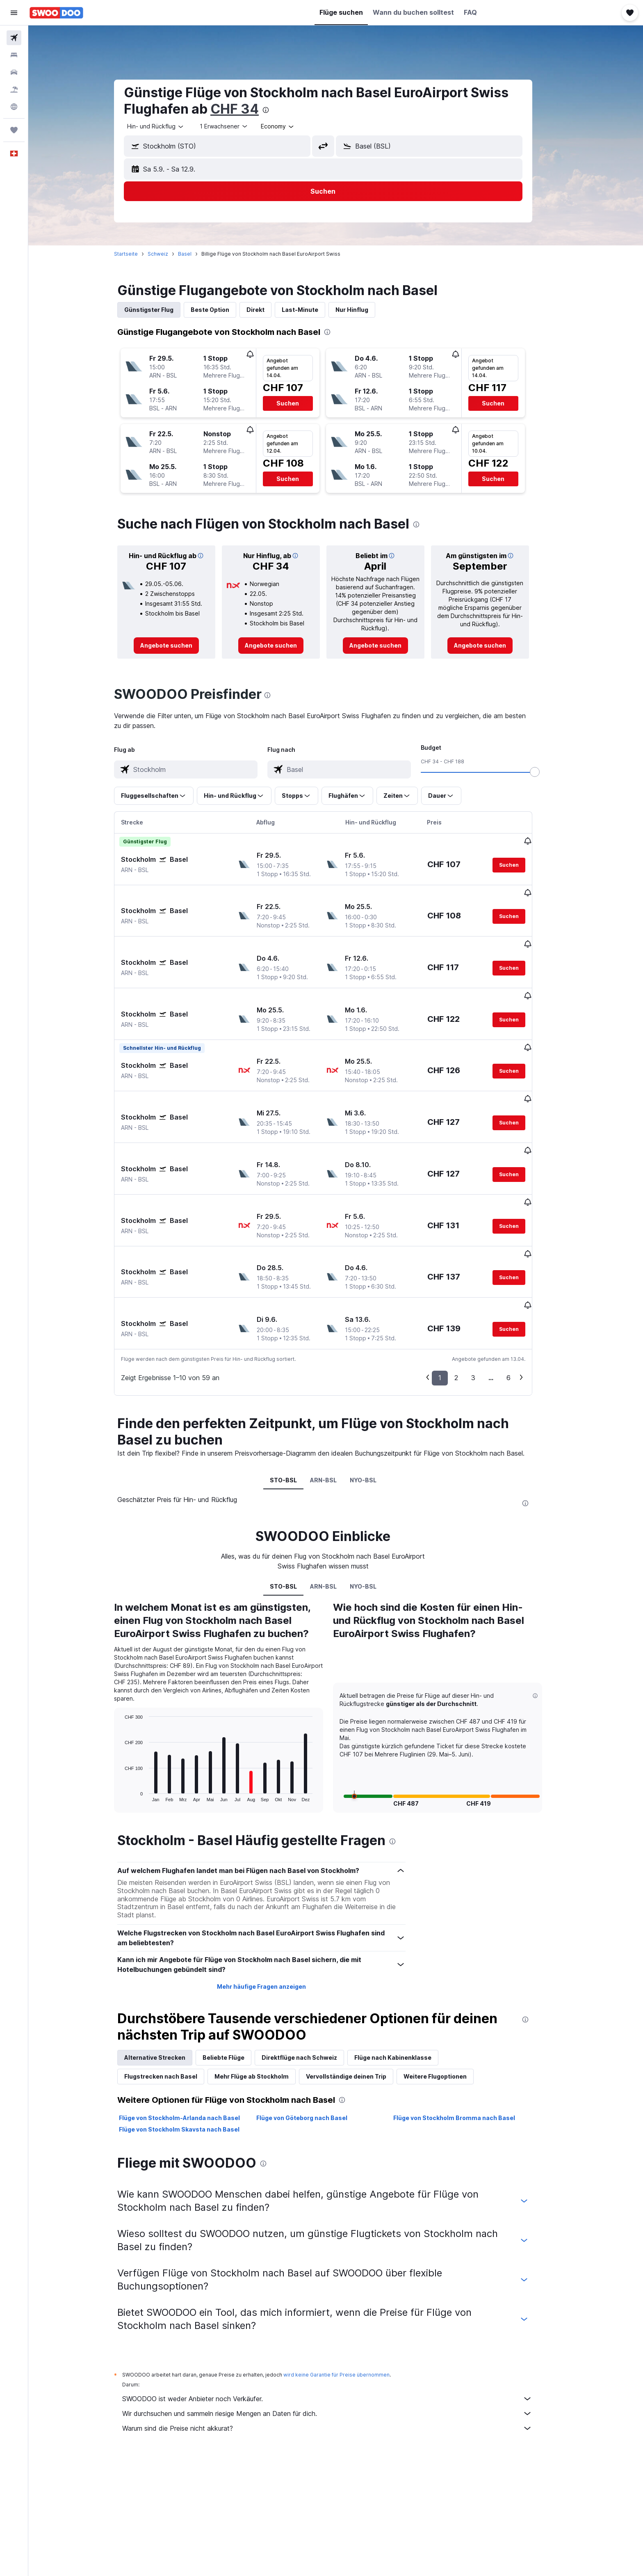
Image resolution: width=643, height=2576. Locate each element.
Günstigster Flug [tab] (161, 309)
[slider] (547, 772)
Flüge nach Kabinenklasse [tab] (405, 1975)
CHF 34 (247, 109)
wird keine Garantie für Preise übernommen (349, 2293)
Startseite (138, 254)
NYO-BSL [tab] (376, 1398)
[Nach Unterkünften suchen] (14, 55)
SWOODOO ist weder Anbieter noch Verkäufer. (340, 2317)
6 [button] (521, 1296)
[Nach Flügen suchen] (14, 38)
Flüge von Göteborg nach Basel (314, 2036)
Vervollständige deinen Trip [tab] (359, 1994)
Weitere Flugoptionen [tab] (447, 1994)
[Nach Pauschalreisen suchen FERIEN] (14, 89)
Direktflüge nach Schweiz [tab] (312, 1975)
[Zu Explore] (14, 106)
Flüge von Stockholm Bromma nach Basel (467, 2036)
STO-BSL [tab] (296, 1398)
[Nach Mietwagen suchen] (14, 72)
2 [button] (469, 1296)
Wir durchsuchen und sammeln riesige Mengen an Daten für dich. (340, 2332)
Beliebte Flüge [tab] (236, 1975)
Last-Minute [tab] (312, 309)
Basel (197, 254)
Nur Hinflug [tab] (364, 309)
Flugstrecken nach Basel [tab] (173, 1994)
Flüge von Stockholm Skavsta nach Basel (192, 2047)
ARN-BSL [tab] (336, 1398)
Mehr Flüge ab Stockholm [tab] (264, 1994)
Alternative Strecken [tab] (167, 1975)
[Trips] (14, 130)
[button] (14, 13)
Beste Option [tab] (222, 309)
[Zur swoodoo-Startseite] (56, 12)
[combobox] (169, 126)
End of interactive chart (133, 1713)
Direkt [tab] (268, 309)
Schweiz (170, 254)
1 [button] (452, 1296)
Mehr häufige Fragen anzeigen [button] (273, 1904)
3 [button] (486, 1296)
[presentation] (278, 110)
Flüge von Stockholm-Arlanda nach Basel (192, 2036)
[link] (179, 645)
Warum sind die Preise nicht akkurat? (340, 2347)
